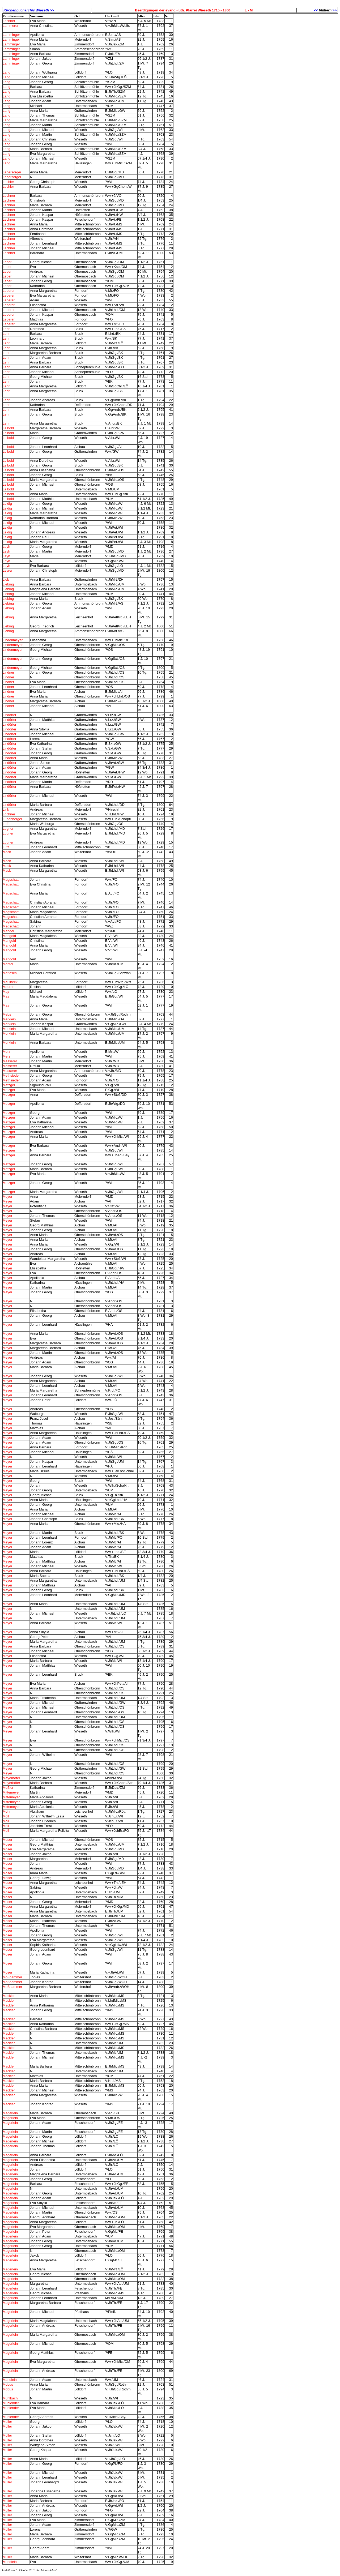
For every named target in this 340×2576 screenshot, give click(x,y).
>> (335, 10)
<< (316, 10)
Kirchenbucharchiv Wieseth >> (28, 10)
